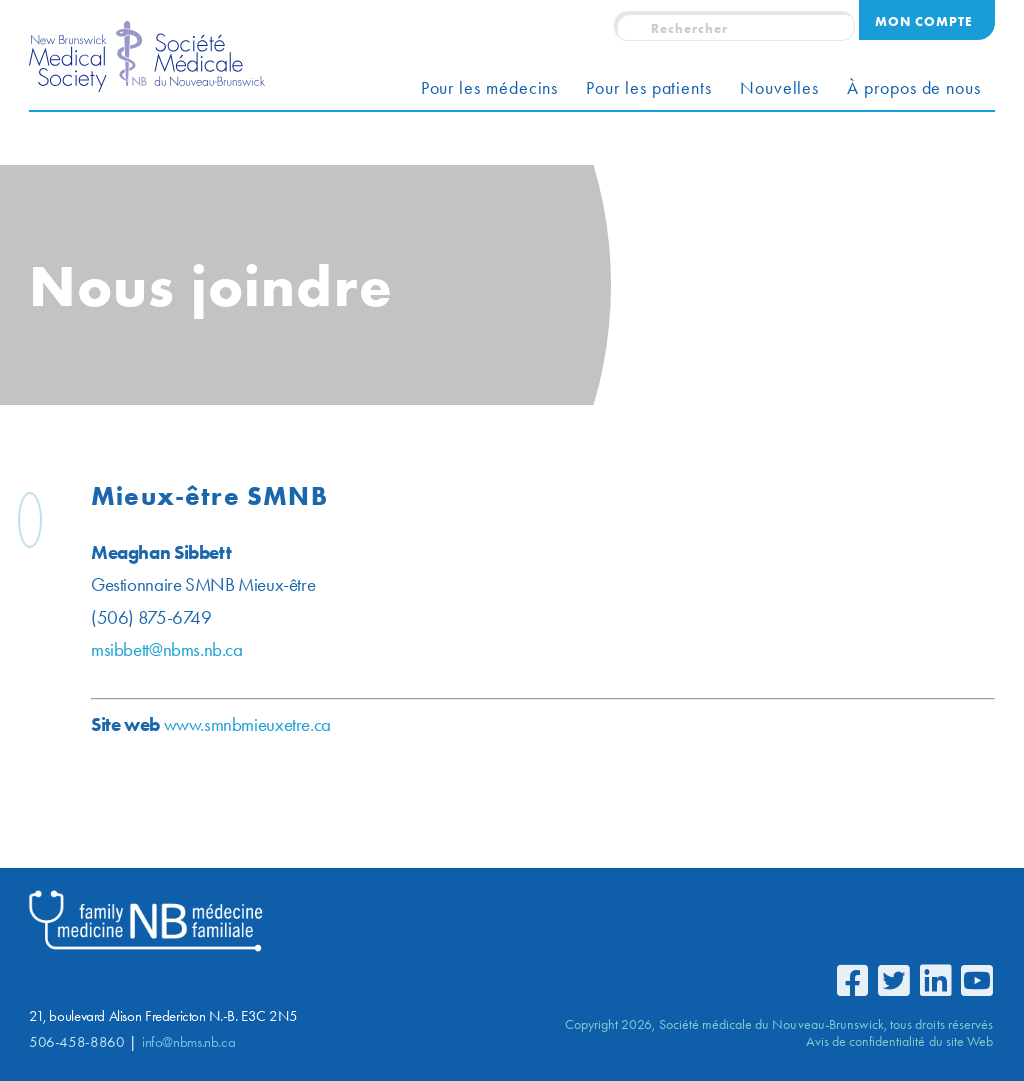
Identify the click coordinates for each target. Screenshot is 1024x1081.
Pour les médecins (490, 88)
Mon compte (923, 21)
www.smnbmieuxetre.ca (437, 724)
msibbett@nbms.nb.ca (357, 649)
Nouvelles (779, 88)
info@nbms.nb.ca (188, 1042)
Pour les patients (649, 88)
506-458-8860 (76, 1042)
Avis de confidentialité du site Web (899, 1041)
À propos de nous (914, 88)
